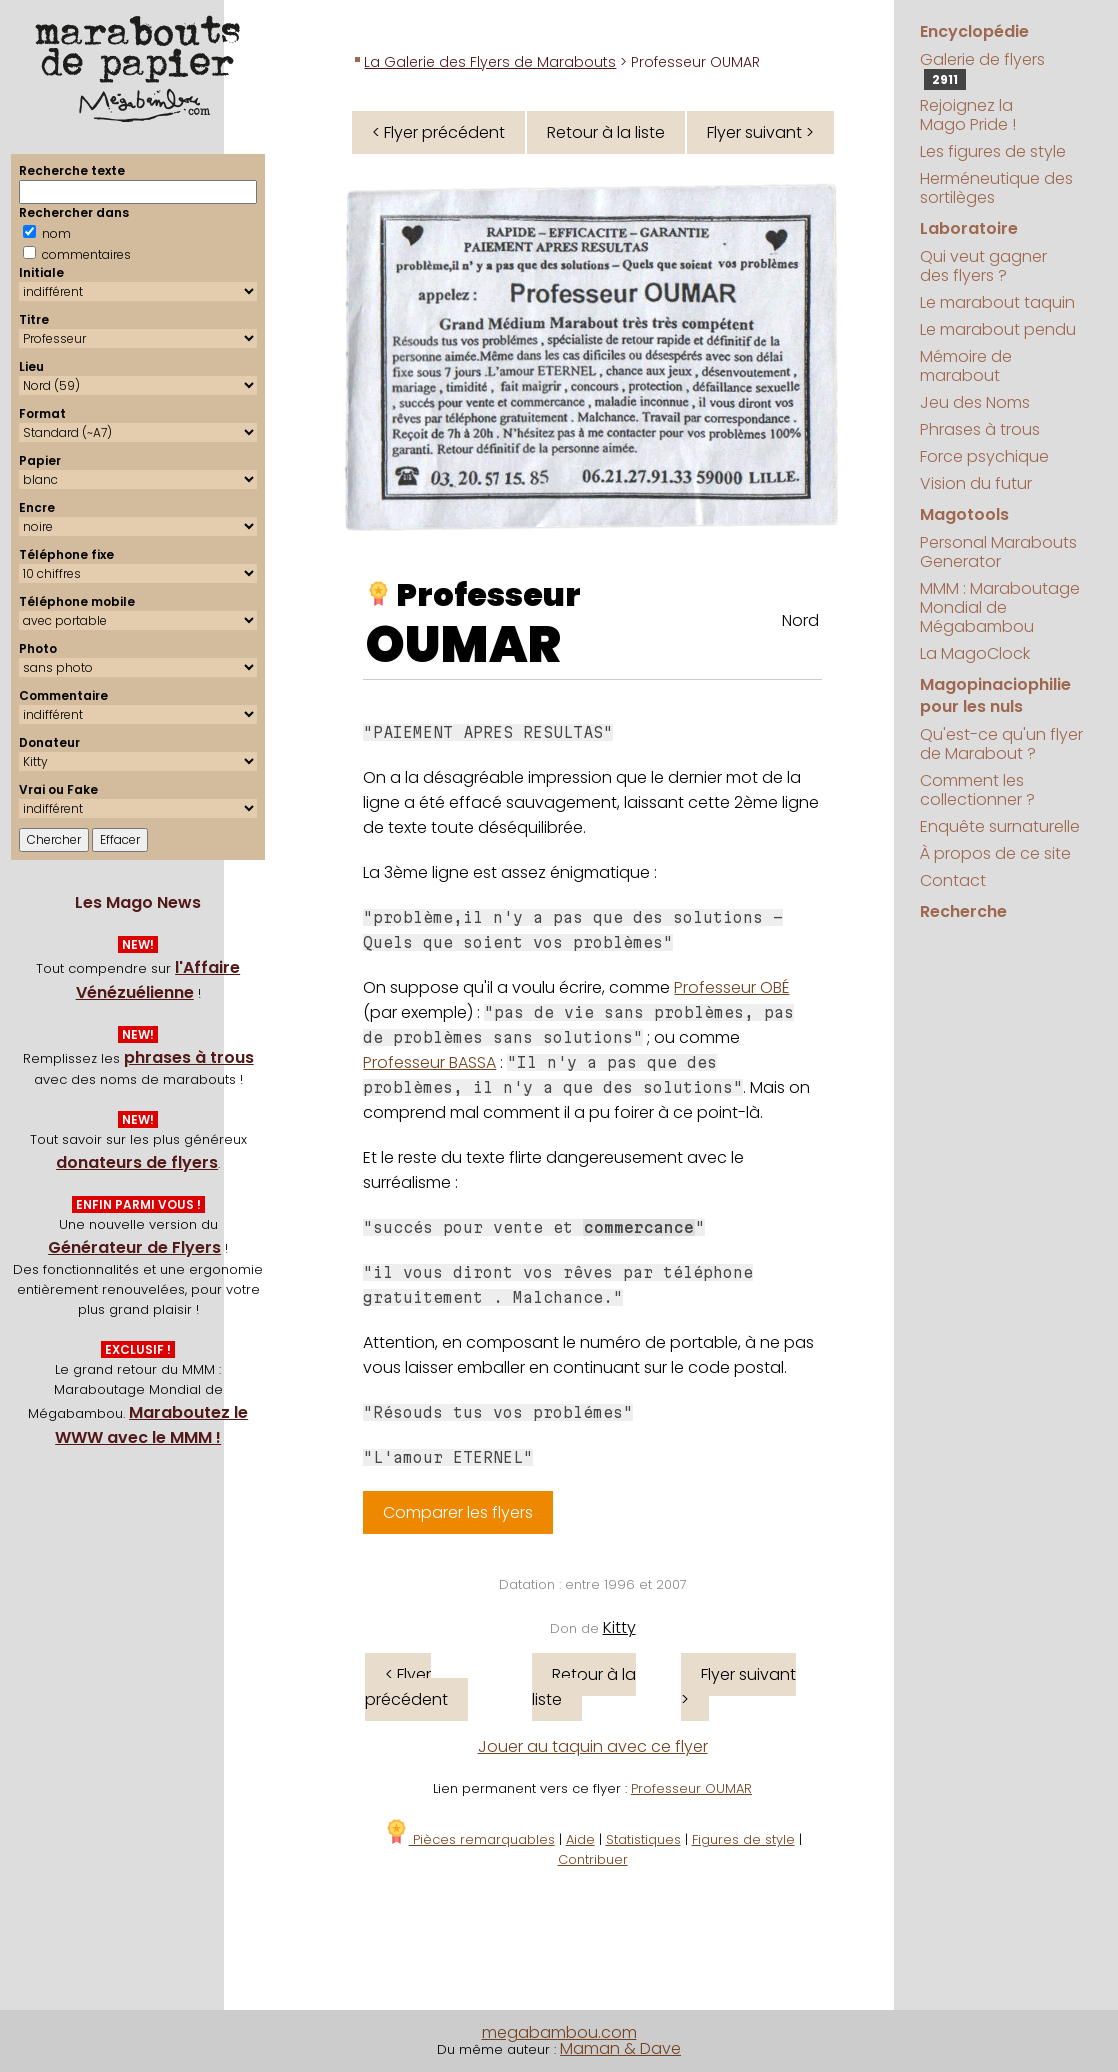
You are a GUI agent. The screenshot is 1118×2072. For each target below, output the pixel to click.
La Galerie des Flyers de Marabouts (490, 62)
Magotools (964, 514)
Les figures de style (993, 151)
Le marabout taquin (997, 302)
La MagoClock (975, 653)
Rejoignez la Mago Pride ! (968, 115)
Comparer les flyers (458, 1512)
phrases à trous (189, 1057)
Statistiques (643, 1839)
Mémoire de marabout (966, 366)
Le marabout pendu (998, 329)
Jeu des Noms (975, 402)
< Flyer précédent (438, 132)
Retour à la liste (606, 132)
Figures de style (743, 1839)
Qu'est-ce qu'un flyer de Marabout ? (1001, 744)
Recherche (963, 911)
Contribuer (593, 1859)
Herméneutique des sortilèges (996, 188)
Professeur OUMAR (691, 1788)
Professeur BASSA (429, 1062)
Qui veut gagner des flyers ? (983, 266)
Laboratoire (969, 228)
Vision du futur (976, 483)
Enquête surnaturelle (1000, 826)
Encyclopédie (974, 31)
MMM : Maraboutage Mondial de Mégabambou (1000, 607)
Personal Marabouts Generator (998, 552)
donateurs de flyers (137, 1162)
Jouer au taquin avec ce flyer (593, 1746)
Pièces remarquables (469, 1839)
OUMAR (463, 645)
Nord (800, 620)
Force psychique (984, 456)
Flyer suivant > (760, 132)
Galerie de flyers (982, 69)
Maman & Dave (620, 2048)
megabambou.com (559, 2032)
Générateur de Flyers (134, 1247)
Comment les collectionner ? (977, 790)
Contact (953, 880)
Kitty (619, 1627)
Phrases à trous (980, 429)
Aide (580, 1839)
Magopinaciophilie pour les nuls (995, 695)
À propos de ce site (995, 853)
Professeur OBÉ (731, 987)
